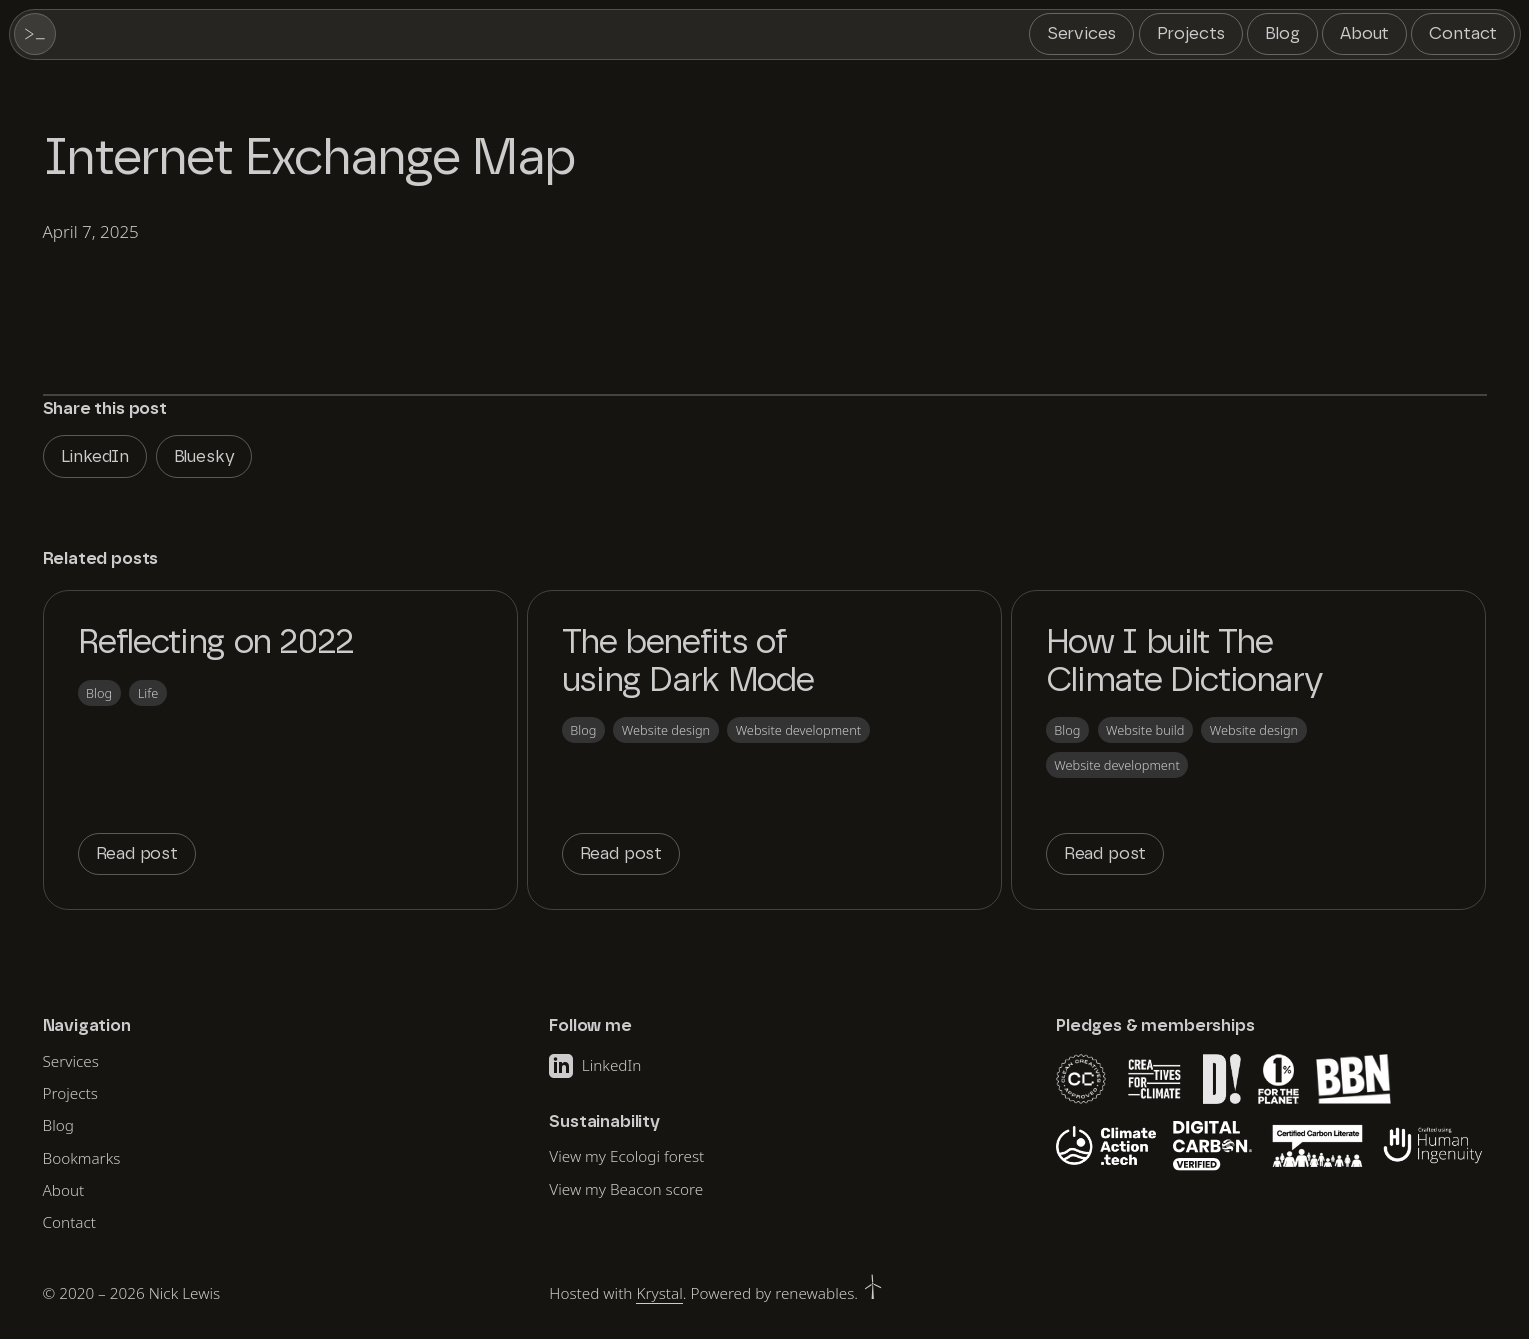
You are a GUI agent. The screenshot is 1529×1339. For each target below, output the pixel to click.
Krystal (659, 1293)
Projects (1191, 33)
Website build (1145, 730)
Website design (666, 730)
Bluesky (204, 456)
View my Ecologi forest (626, 1156)
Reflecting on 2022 (216, 643)
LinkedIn (95, 456)
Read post (137, 853)
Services (1082, 33)
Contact (1463, 33)
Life (148, 693)
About (1364, 33)
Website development (798, 730)
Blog (1282, 33)
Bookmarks (82, 1158)
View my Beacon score (626, 1189)
